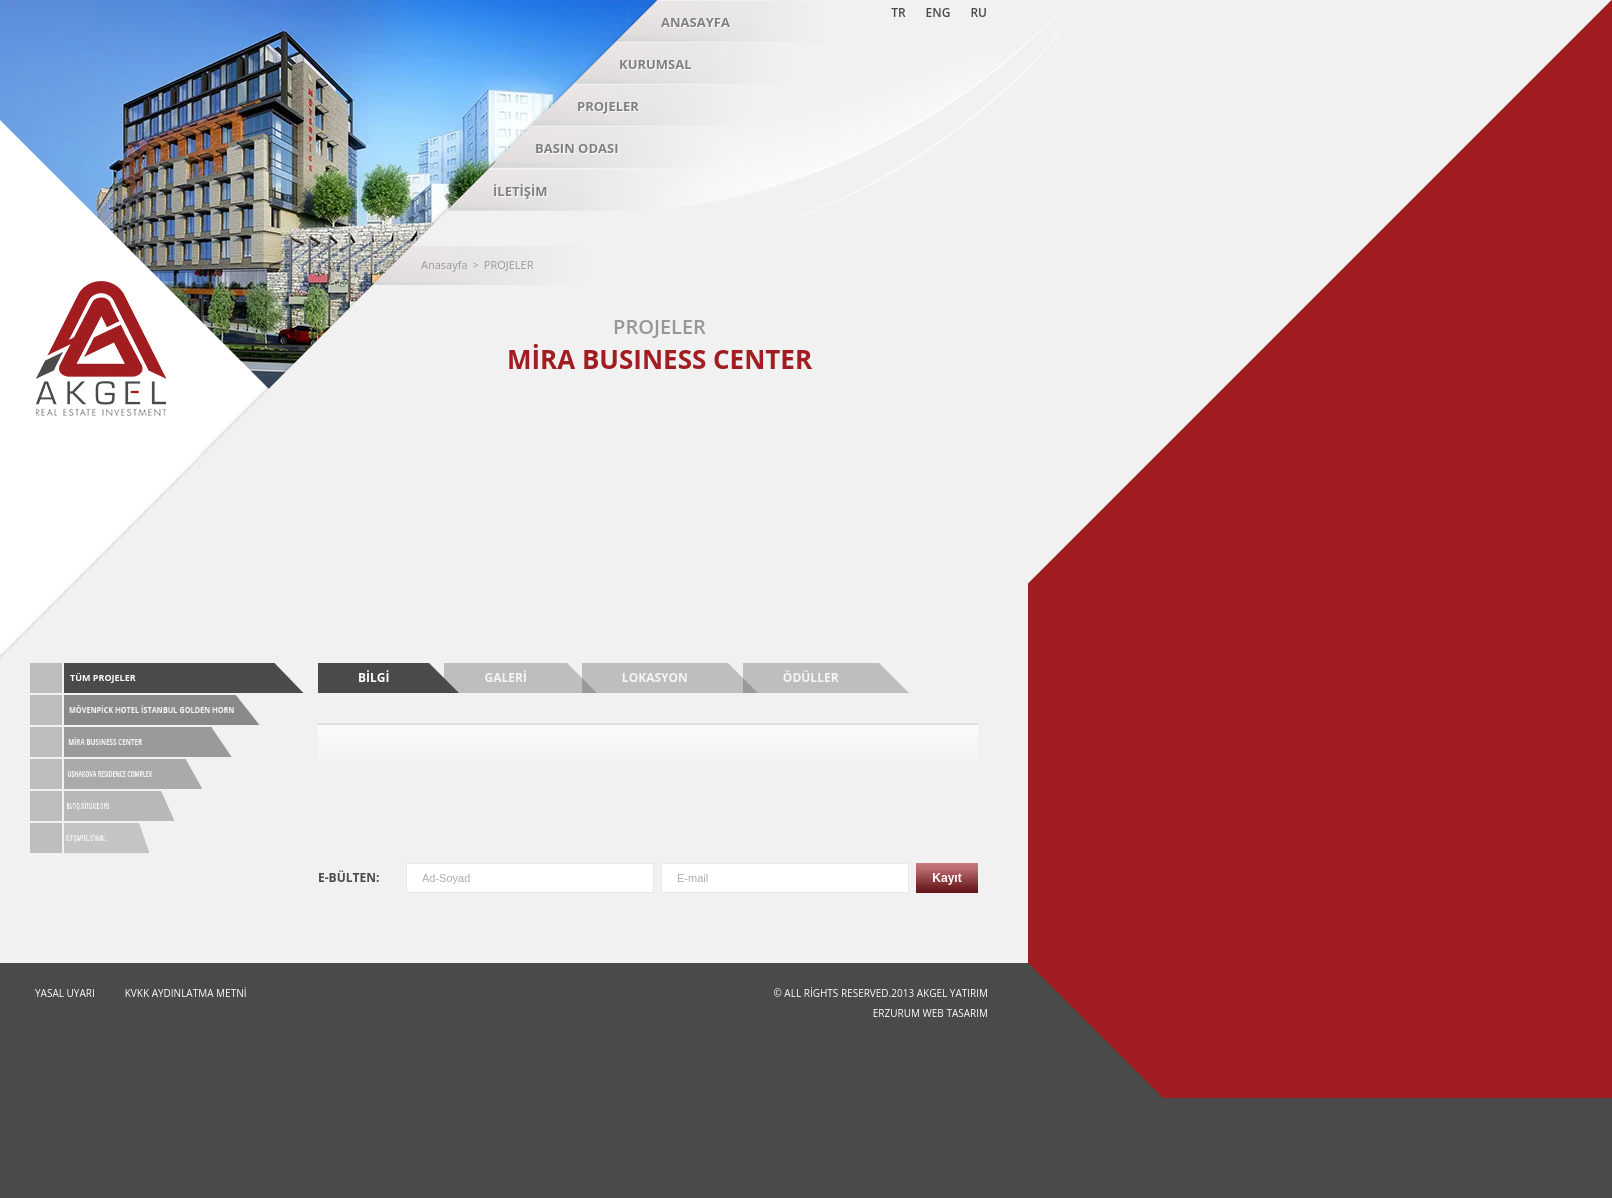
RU (978, 12)
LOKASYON (655, 677)
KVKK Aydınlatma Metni (186, 993)
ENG (938, 12)
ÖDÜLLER (811, 677)
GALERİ (505, 677)
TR (898, 12)
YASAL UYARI (65, 993)
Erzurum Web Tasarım (930, 1013)
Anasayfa (444, 264)
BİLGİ (373, 677)
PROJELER (509, 264)
